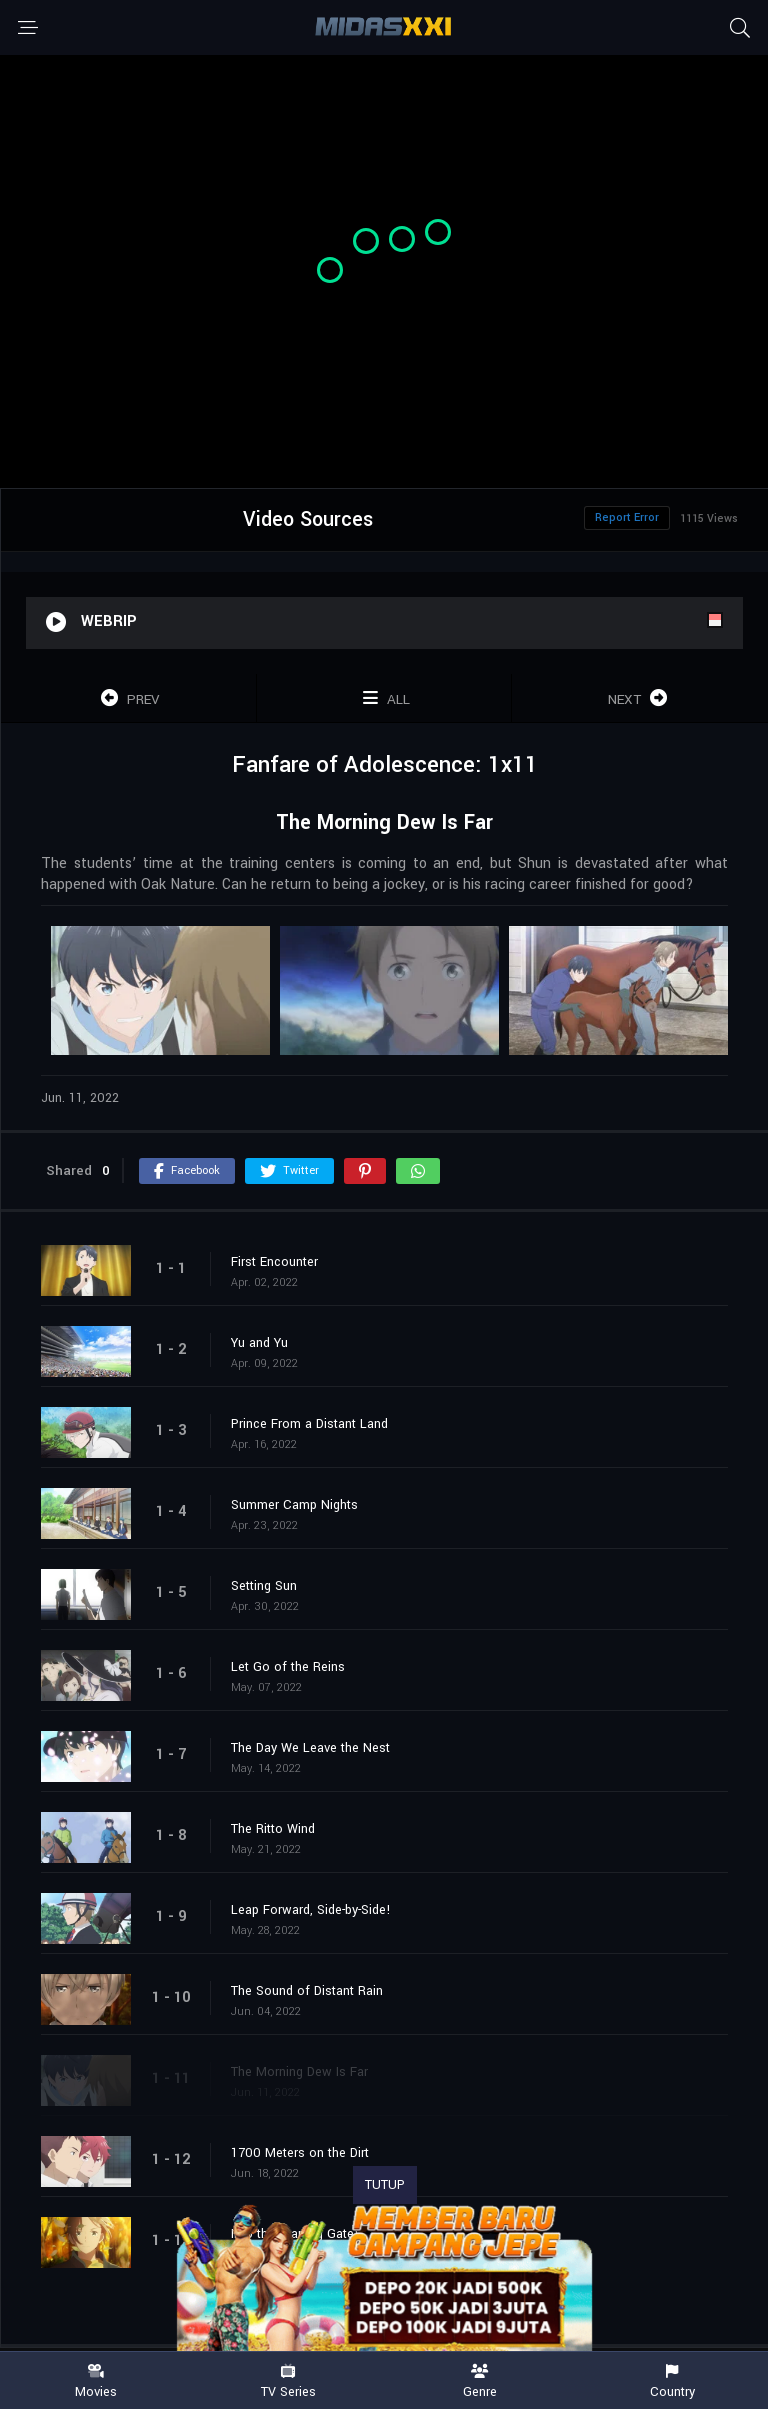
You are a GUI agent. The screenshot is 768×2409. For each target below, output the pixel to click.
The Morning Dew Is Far (299, 2072)
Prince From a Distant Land (309, 1424)
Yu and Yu (259, 1343)
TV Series (288, 2381)
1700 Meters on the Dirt (300, 2153)
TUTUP (385, 2185)
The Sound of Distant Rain (307, 1991)
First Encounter (274, 1262)
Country (672, 2381)
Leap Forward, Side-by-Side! (311, 1910)
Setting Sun (264, 1586)
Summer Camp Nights (294, 1505)
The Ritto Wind (273, 1829)
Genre (480, 2381)
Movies (96, 2381)
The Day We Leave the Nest (310, 1748)
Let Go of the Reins (288, 1667)
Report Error (627, 517)
